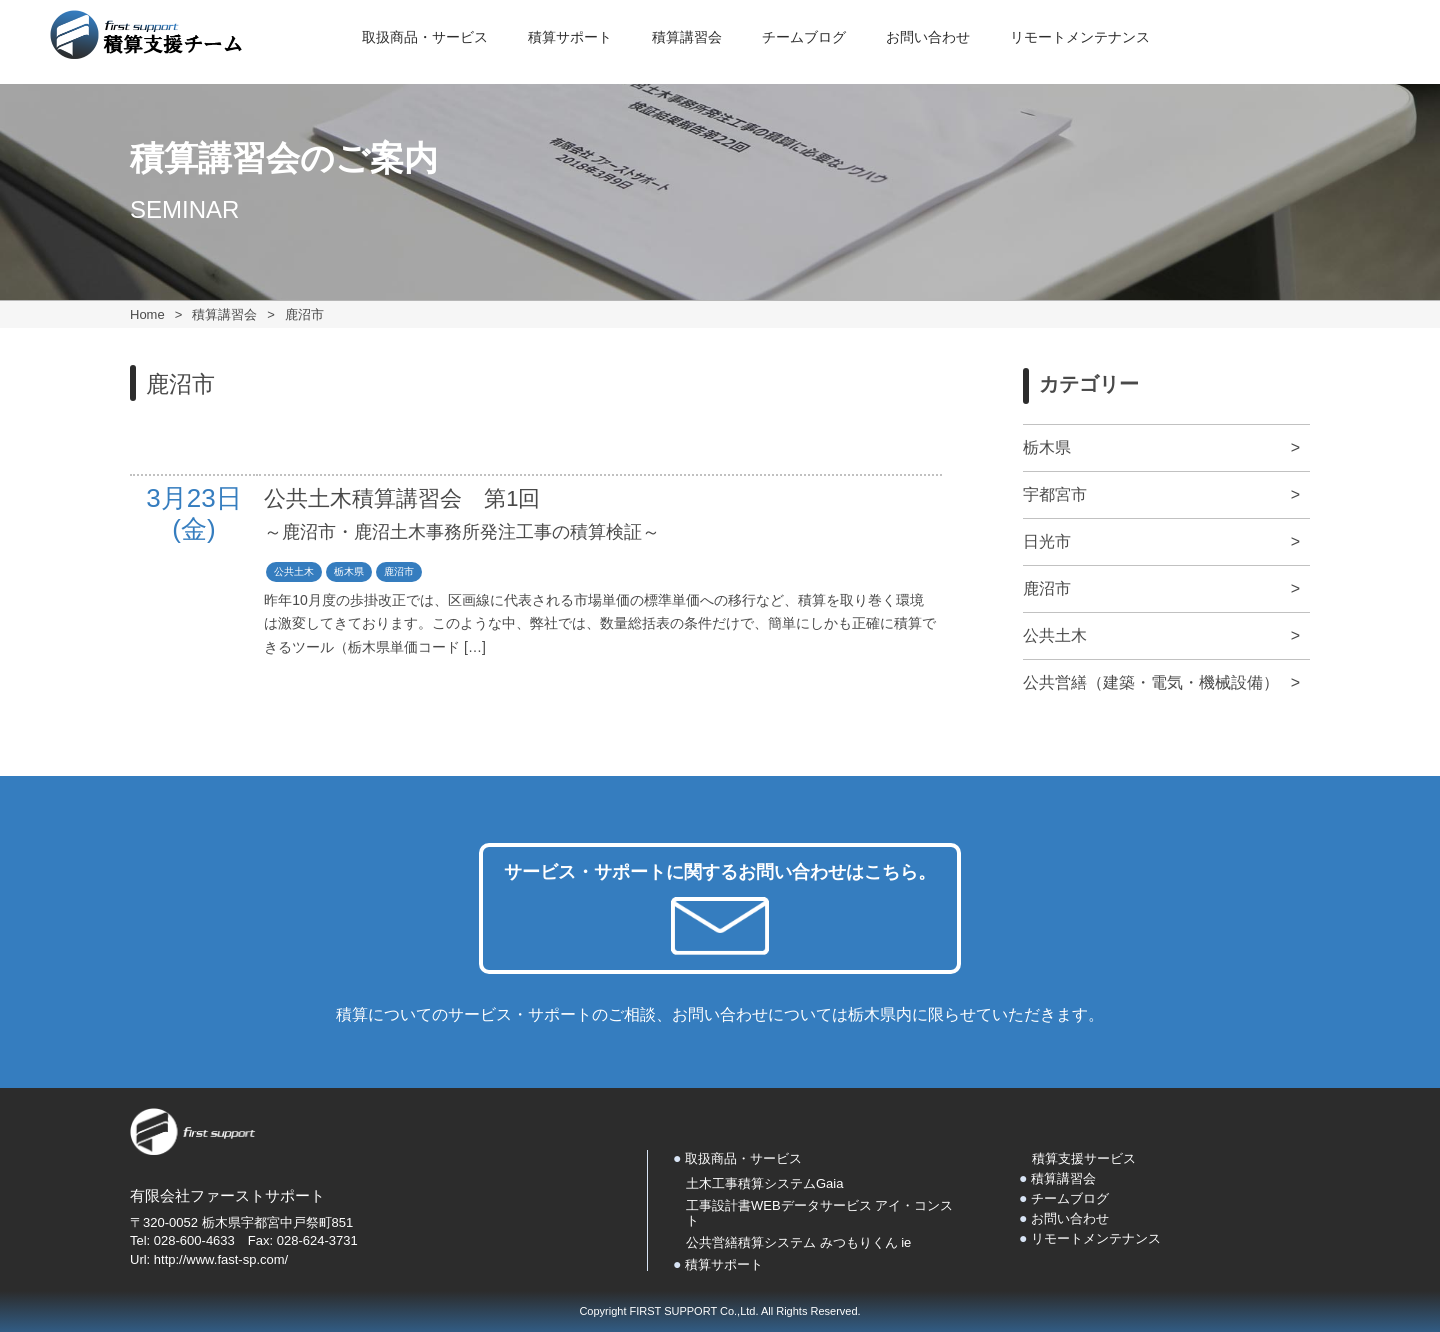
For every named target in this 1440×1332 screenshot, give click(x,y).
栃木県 (349, 571)
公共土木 (294, 571)
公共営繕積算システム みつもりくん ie (798, 1242)
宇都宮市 (1055, 494)
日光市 (1047, 541)
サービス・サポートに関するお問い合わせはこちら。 (720, 869)
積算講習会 (687, 37)
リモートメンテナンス (1080, 37)
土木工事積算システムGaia (764, 1183)
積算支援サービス (1084, 1158)
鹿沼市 (399, 571)
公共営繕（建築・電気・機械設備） (1151, 682)
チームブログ (804, 37)
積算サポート (570, 37)
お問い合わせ (928, 37)
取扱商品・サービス (425, 37)
